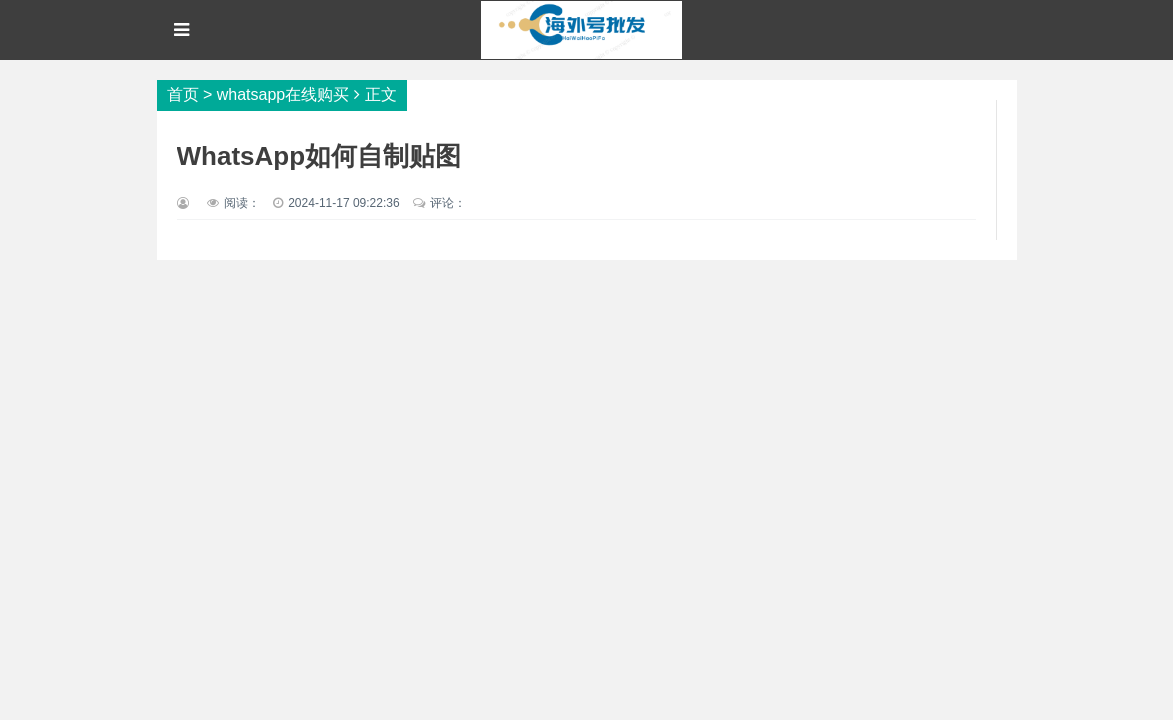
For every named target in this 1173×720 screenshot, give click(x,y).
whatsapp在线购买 (283, 94)
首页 (183, 94)
